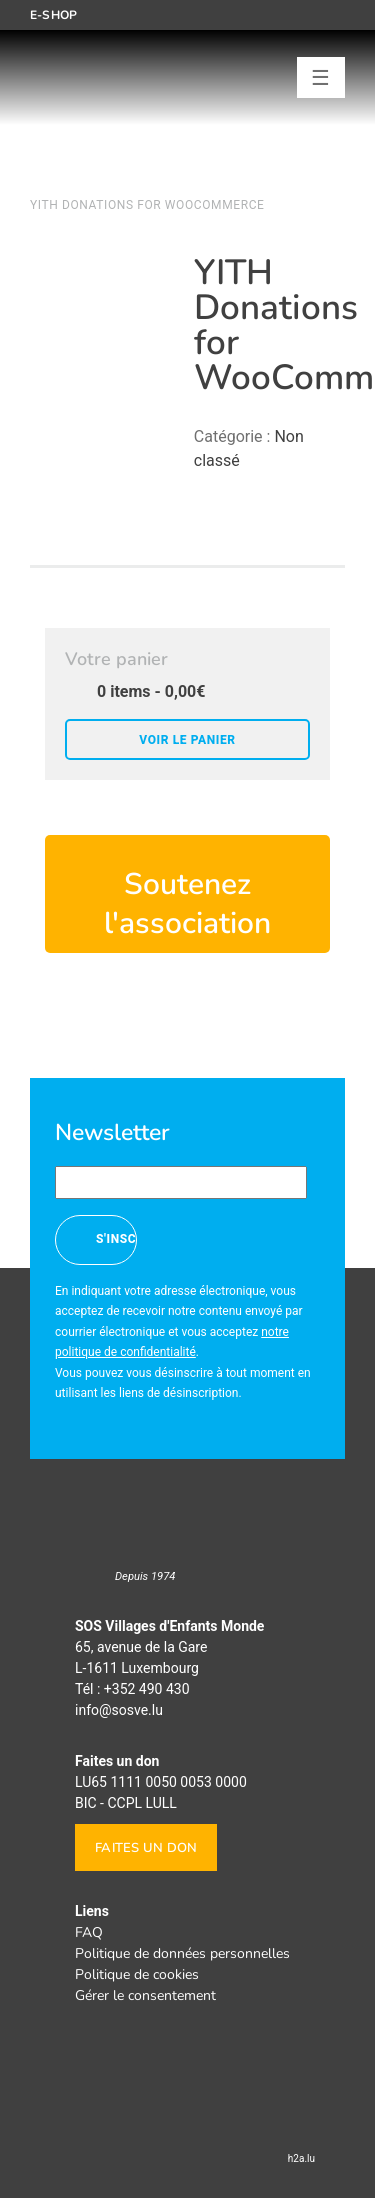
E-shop (53, 15)
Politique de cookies (137, 1974)
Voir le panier (187, 740)
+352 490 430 (147, 1689)
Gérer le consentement (145, 1995)
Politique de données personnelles (182, 1953)
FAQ (89, 1932)
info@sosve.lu (119, 1710)
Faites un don (146, 1848)
